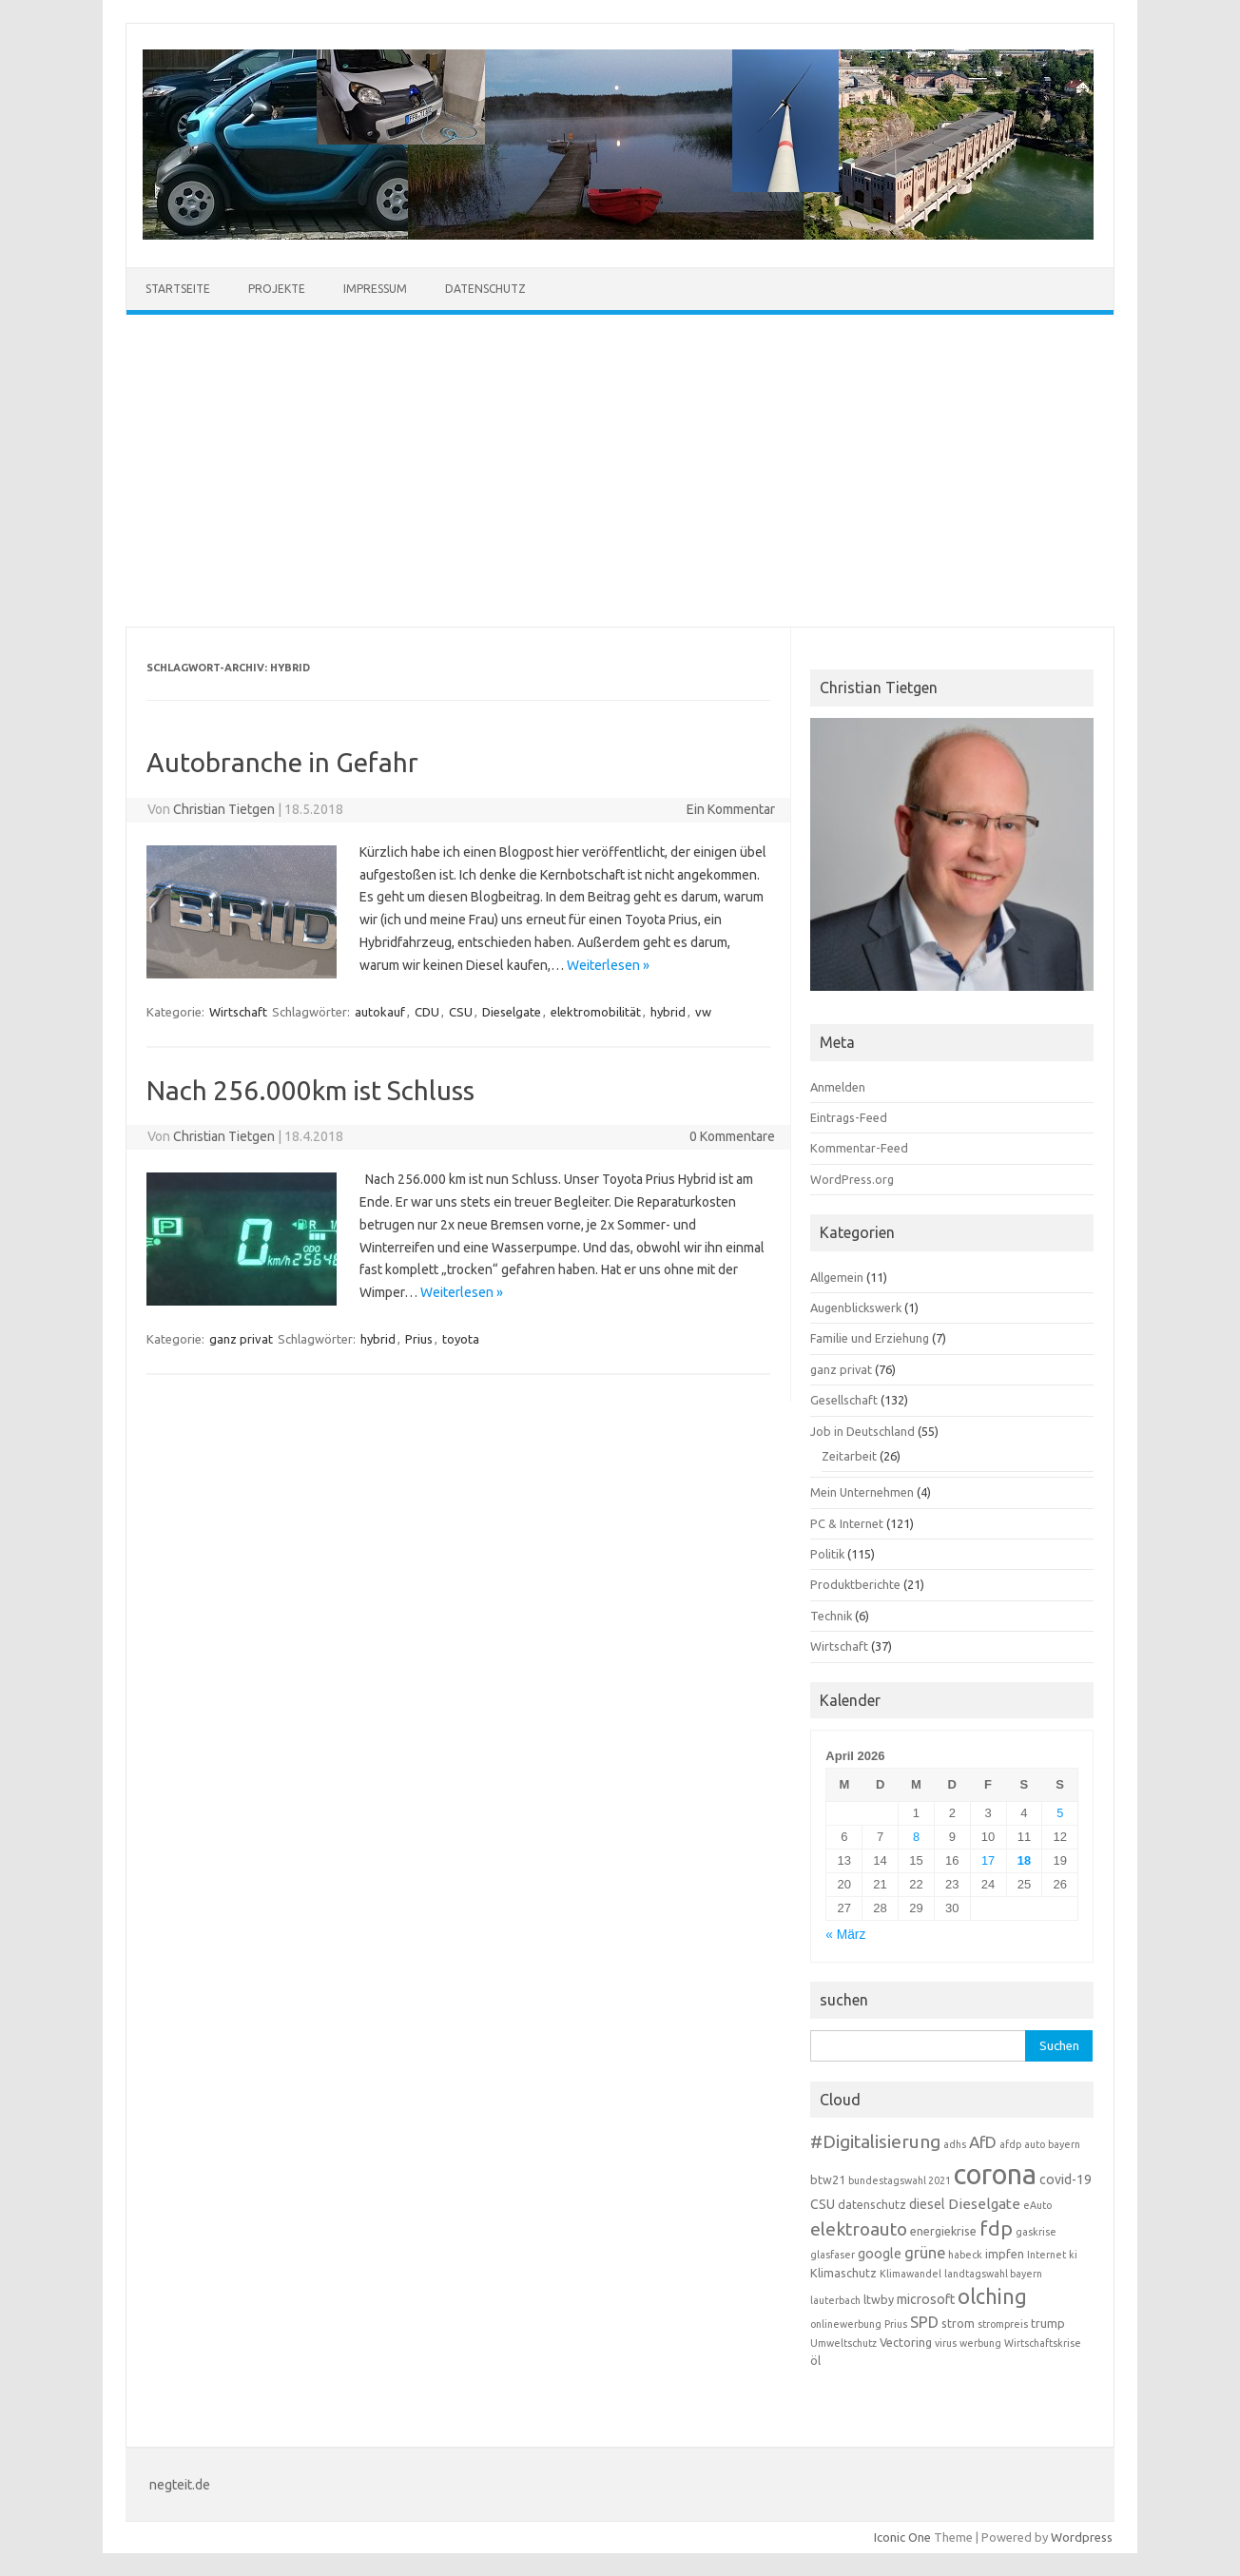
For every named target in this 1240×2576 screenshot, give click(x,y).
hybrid (668, 1011)
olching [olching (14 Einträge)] (992, 2296)
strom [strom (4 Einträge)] (958, 2323)
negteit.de (179, 2484)
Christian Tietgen (224, 809)
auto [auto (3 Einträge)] (1034, 2144)
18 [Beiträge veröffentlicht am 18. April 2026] (1024, 1860)
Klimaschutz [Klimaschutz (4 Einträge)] (843, 2272)
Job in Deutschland (862, 1431)
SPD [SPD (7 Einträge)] (924, 2322)
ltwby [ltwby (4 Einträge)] (878, 2299)
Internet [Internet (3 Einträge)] (1046, 2254)
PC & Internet (846, 1523)
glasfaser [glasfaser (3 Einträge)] (832, 2254)
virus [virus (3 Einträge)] (946, 2343)
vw (703, 1011)
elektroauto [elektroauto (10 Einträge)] (858, 2228)
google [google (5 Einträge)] (879, 2253)
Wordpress (1082, 2537)
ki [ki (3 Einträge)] (1073, 2254)
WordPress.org (852, 1179)
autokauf (380, 1011)
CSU (461, 1011)
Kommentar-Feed (859, 1147)
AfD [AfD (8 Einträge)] (983, 2142)
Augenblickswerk (855, 1307)
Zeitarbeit (849, 1455)
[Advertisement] (620, 471)
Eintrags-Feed (848, 1117)
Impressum (375, 288)
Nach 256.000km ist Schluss (310, 1090)
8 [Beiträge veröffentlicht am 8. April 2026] (916, 1837)
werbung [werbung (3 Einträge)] (980, 2343)
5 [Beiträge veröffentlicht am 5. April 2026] (1059, 1813)
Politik (827, 1553)
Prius (419, 1339)
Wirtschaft (238, 1011)
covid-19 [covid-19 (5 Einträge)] (1065, 2179)
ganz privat (241, 1339)
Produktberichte (855, 1584)
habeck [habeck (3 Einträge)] (965, 2254)
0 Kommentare (732, 1136)
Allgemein (836, 1277)
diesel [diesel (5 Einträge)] (927, 2204)
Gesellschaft (844, 1399)
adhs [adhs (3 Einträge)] (954, 2144)
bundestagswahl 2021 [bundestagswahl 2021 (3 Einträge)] (899, 2180)
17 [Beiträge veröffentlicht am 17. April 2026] (988, 1860)
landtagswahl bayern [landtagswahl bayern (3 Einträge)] (993, 2273)
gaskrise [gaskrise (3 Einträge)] (1036, 2231)
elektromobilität (596, 1011)
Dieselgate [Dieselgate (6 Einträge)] (984, 2204)
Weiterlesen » (608, 965)
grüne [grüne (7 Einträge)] (924, 2252)
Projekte (276, 288)
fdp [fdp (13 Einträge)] (996, 2228)
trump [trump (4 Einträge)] (1048, 2323)
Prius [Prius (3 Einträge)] (895, 2324)
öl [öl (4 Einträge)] (815, 2360)
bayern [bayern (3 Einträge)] (1064, 2144)
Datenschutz (485, 288)
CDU (427, 1011)
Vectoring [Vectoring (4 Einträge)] (906, 2342)
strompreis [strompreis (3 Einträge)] (1003, 2324)
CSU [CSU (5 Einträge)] (822, 2204)
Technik (831, 1615)
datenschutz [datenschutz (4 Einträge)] (872, 2204)
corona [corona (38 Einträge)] (995, 2174)
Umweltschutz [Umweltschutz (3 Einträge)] (843, 2343)
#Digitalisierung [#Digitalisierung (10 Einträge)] (875, 2141)
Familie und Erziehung (869, 1338)
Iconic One (902, 2537)
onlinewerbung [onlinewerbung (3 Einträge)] (846, 2324)
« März (845, 1934)
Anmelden (837, 1087)
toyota (460, 1339)
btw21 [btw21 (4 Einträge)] (827, 2179)
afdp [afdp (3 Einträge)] (1010, 2144)
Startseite (177, 288)
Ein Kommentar (731, 809)
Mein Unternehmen (862, 1492)
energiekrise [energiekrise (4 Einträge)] (943, 2230)
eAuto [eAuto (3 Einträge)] (1037, 2205)
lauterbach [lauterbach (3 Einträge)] (835, 2300)
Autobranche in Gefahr (282, 762)
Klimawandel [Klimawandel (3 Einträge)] (910, 2273)
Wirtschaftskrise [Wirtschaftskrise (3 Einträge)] (1042, 2343)
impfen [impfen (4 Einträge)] (1004, 2253)
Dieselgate (511, 1011)
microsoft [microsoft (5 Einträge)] (926, 2299)
